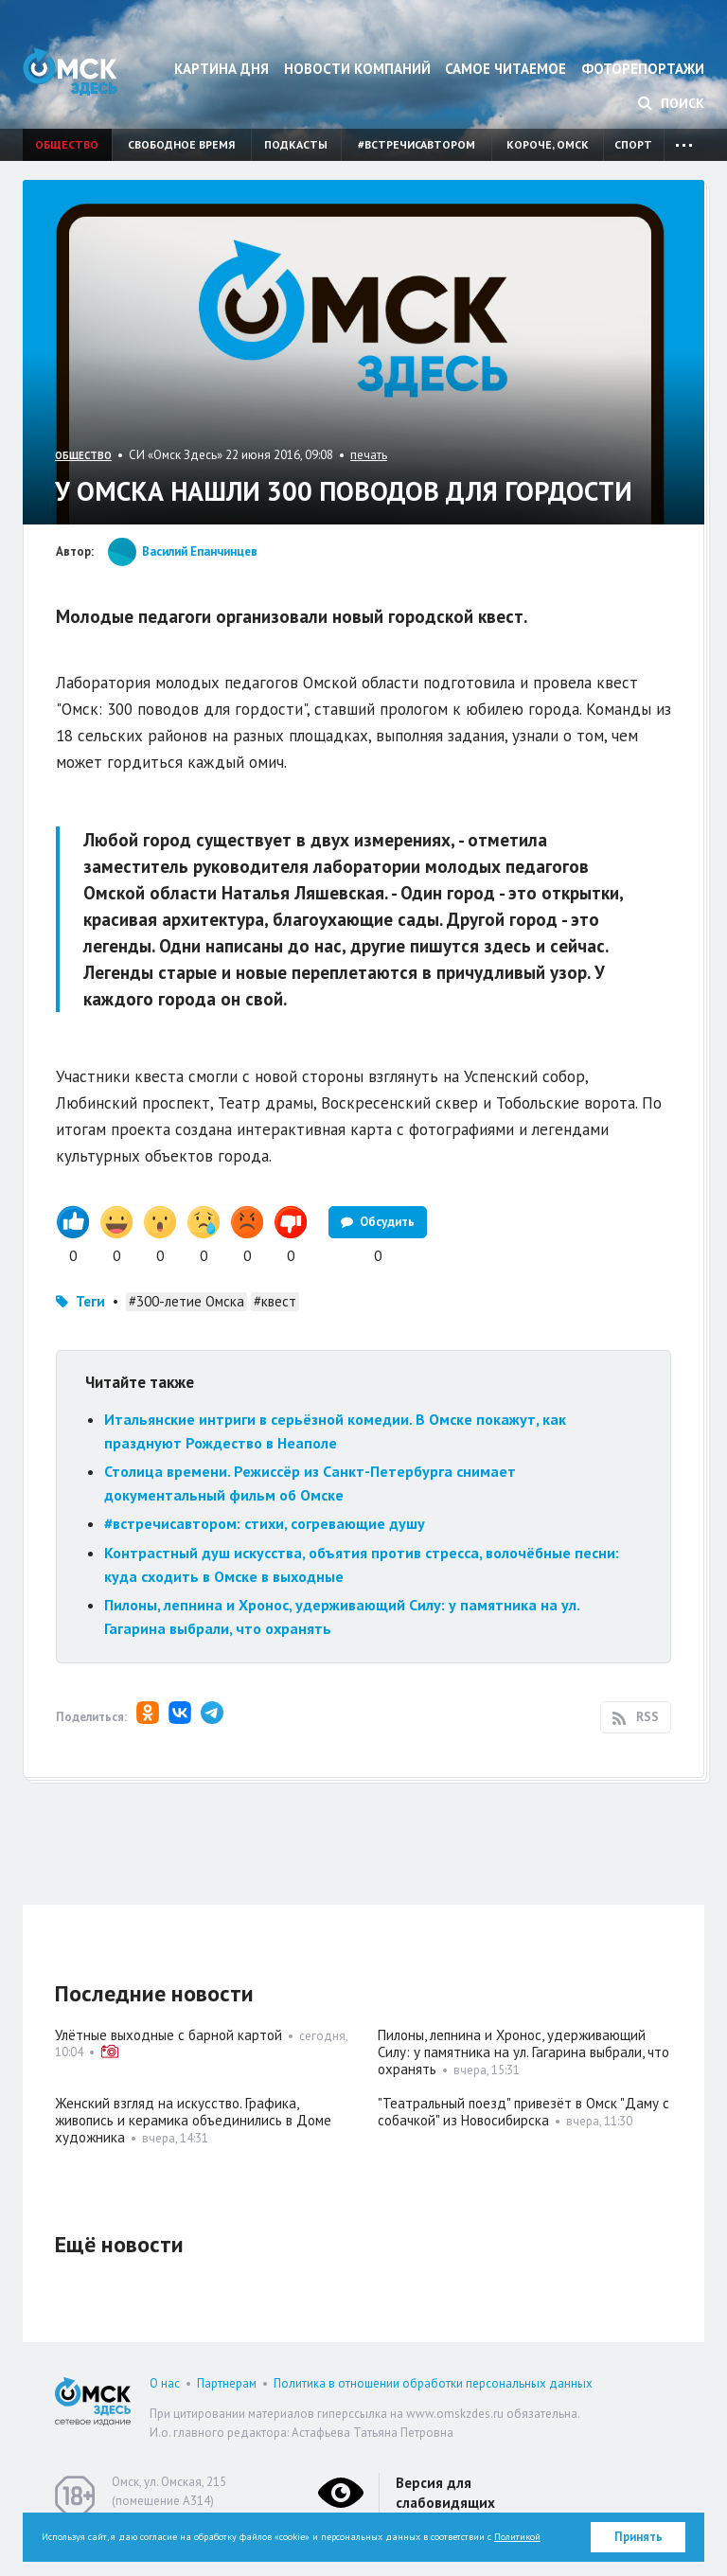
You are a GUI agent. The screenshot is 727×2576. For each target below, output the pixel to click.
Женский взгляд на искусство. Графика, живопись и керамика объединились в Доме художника (193, 2120)
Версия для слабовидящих (445, 2493)
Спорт (633, 144)
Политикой (517, 2537)
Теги (90, 1301)
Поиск (671, 103)
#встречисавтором (416, 144)
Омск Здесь (70, 71)
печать (368, 455)
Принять (638, 2537)
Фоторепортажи (642, 69)
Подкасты (296, 144)
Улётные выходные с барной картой (168, 2035)
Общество (66, 144)
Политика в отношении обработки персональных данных (433, 2383)
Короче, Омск (547, 144)
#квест (275, 1301)
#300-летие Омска (186, 1301)
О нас (165, 2383)
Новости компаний (357, 69)
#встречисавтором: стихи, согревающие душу (264, 1523)
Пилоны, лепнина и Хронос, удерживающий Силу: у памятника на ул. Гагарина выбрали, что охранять (523, 2052)
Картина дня (221, 69)
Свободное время (181, 144)
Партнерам (227, 2383)
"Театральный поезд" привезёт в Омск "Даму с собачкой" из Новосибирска (523, 2111)
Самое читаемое (505, 69)
